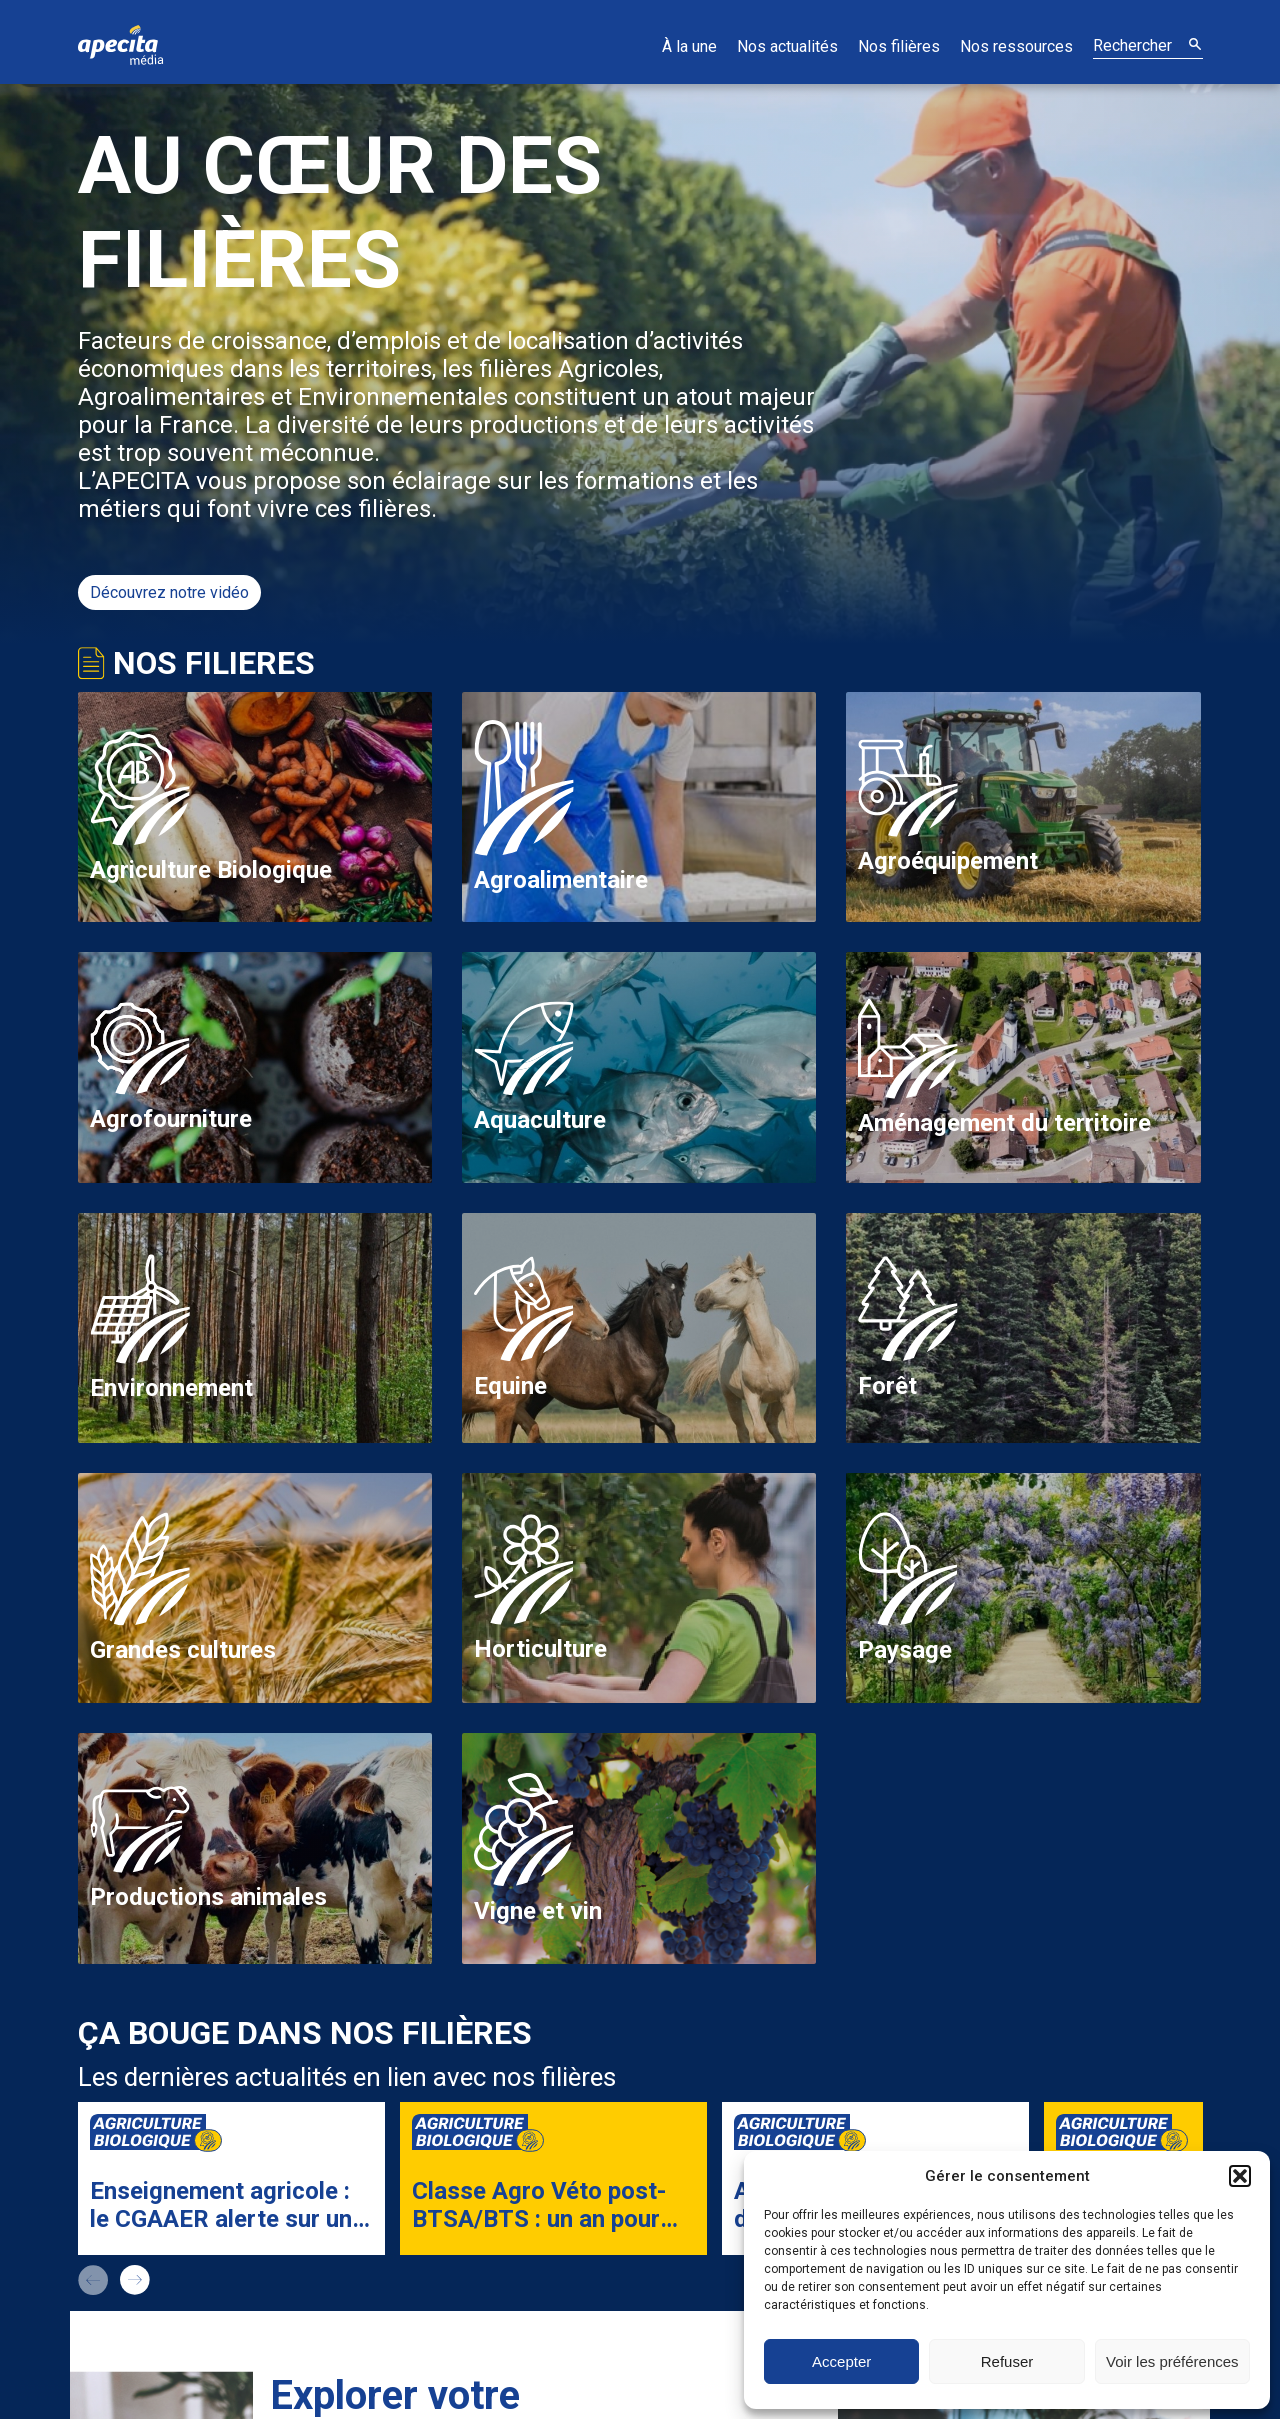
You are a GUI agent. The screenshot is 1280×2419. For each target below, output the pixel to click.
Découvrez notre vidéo (169, 592)
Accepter (841, 2361)
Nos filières (899, 46)
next (135, 2280)
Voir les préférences (1172, 2361)
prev (93, 2280)
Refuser (1007, 2361)
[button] (1240, 2176)
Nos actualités (787, 46)
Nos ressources (1016, 46)
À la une (689, 46)
